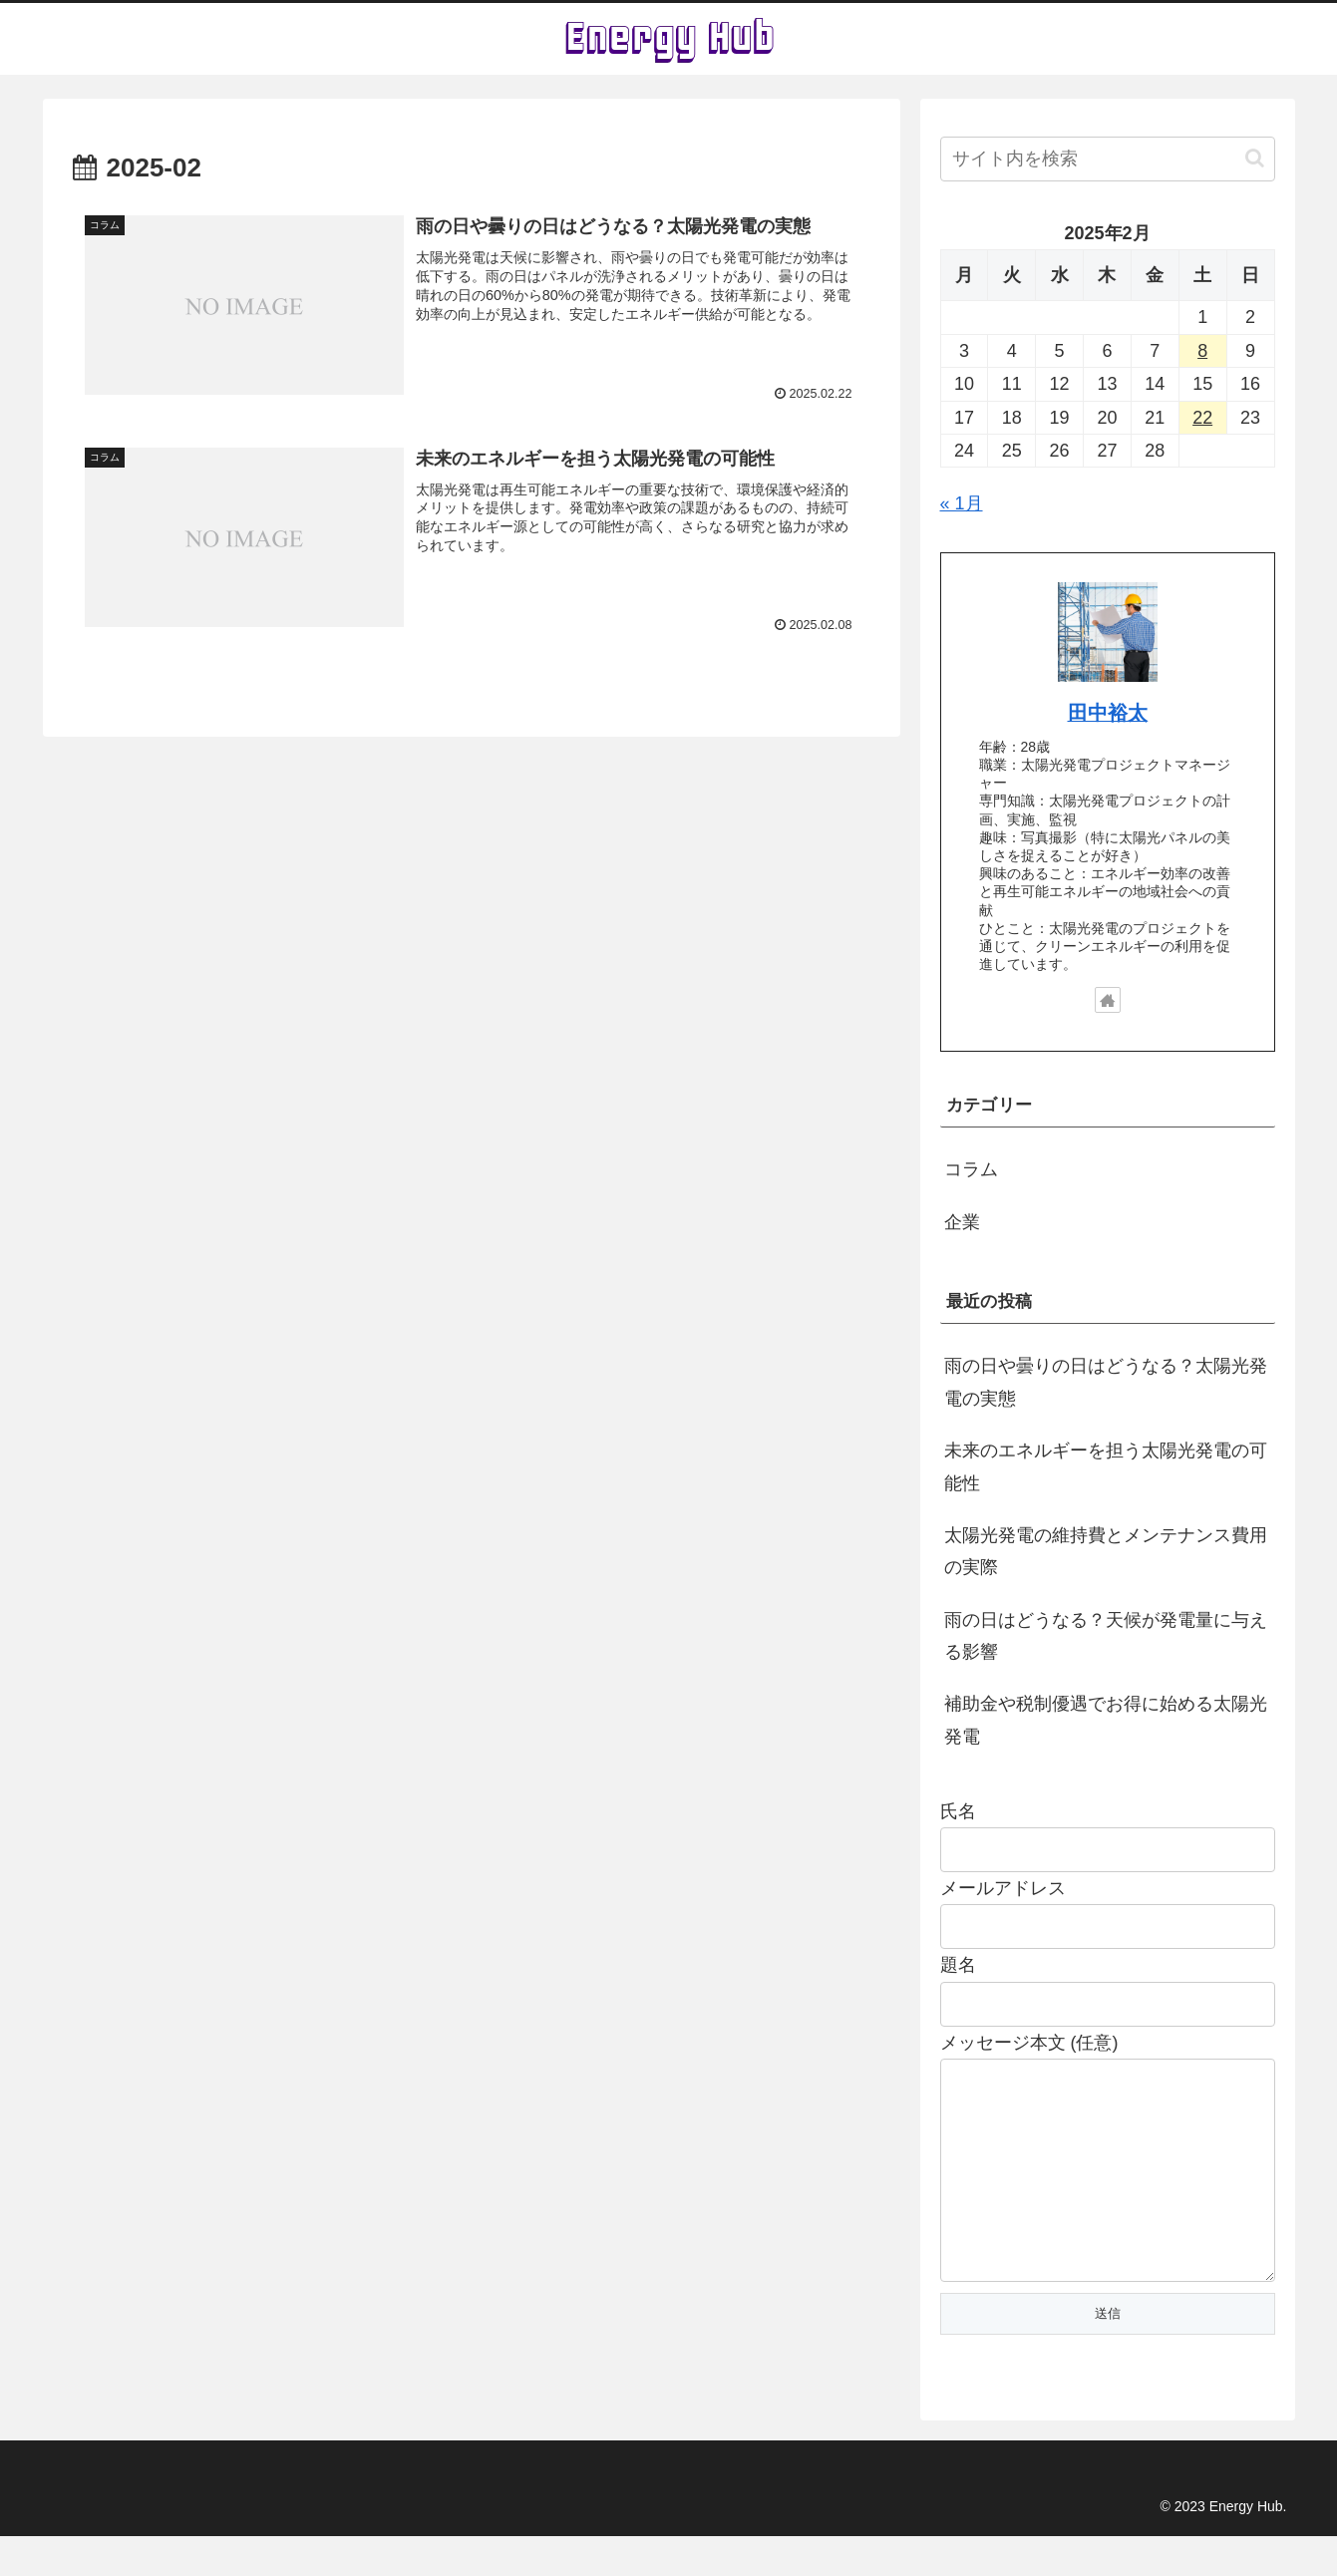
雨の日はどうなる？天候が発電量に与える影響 (1105, 1636)
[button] (1254, 158)
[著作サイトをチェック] (1108, 1000)
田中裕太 (1108, 713)
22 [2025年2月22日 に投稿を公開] (1202, 418)
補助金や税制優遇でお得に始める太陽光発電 (1105, 1720)
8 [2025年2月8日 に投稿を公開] (1202, 351)
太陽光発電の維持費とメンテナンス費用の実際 (1105, 1551)
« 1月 (961, 503)
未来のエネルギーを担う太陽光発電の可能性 (1105, 1466)
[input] (1107, 159)
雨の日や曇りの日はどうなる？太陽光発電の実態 (1105, 1382)
